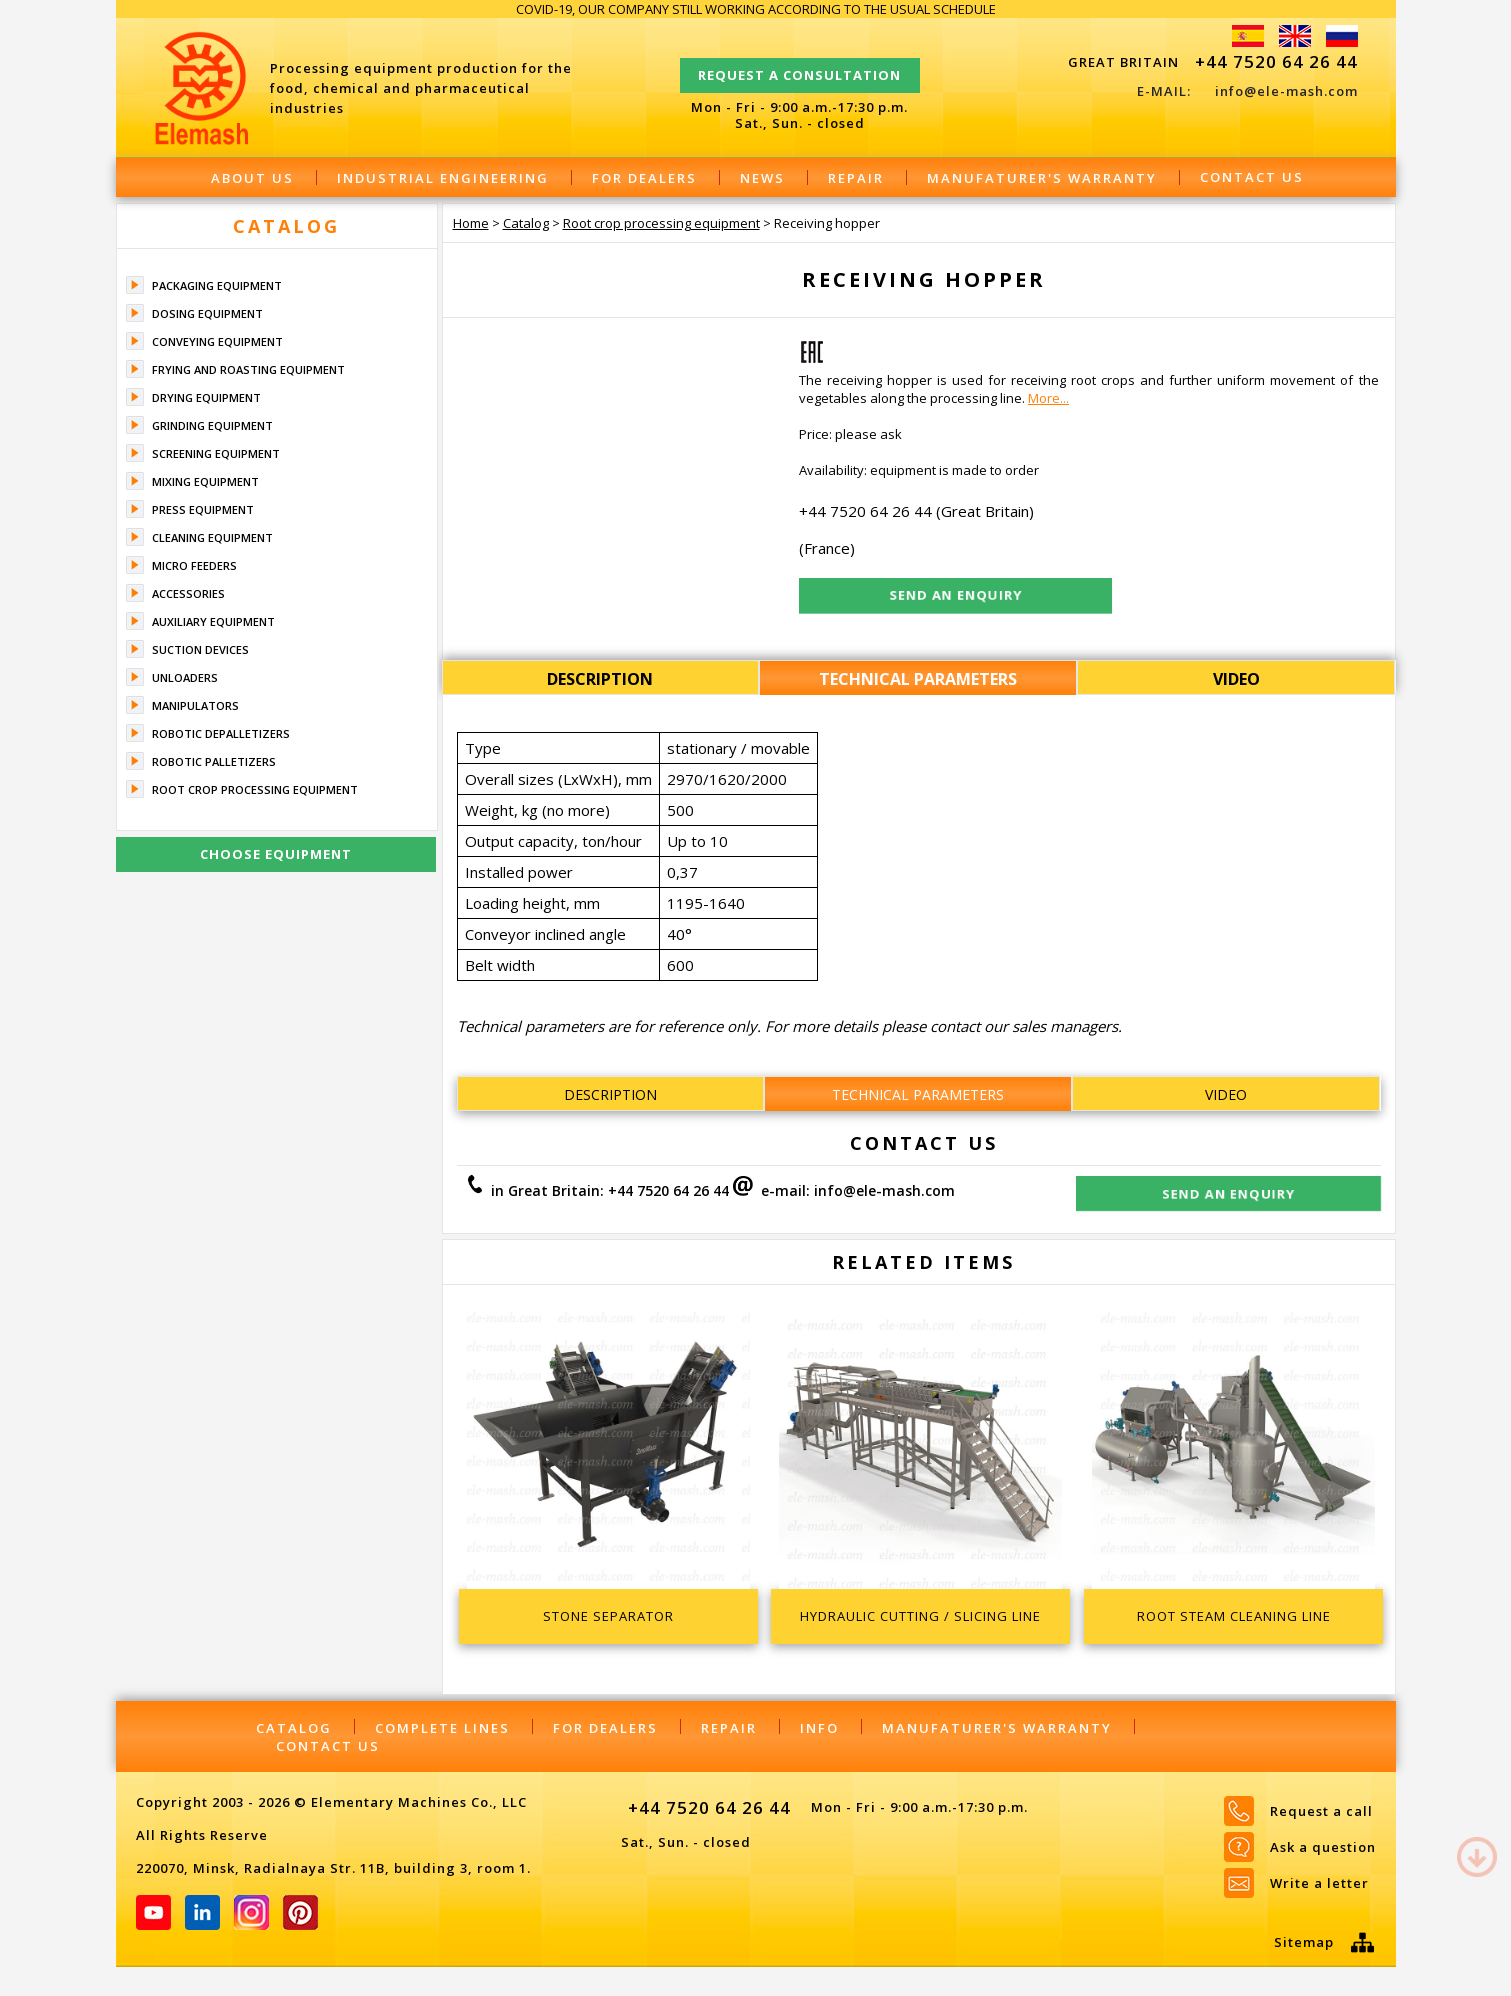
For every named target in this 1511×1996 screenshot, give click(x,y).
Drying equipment (206, 397)
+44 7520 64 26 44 (1276, 62)
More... (1048, 398)
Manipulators (195, 705)
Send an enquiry (1228, 1194)
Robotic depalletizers (221, 733)
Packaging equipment (217, 285)
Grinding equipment (212, 425)
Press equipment (203, 509)
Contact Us (1252, 177)
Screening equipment (216, 453)
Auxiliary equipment (213, 621)
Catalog (286, 226)
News (762, 178)
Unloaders (185, 677)
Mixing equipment (205, 481)
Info (819, 1728)
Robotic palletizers (214, 761)
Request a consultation (799, 66)
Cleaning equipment (212, 537)
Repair (856, 178)
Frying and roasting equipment (248, 369)
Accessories (188, 593)
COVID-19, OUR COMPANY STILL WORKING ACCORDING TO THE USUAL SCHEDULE (756, 9)
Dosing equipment (207, 313)
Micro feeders (194, 565)
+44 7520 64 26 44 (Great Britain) (916, 511)
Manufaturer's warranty (1042, 178)
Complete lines (442, 1728)
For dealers (644, 178)
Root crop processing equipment (255, 789)
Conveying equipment (217, 341)
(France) (827, 548)
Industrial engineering (443, 178)
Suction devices (200, 649)
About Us (252, 178)
